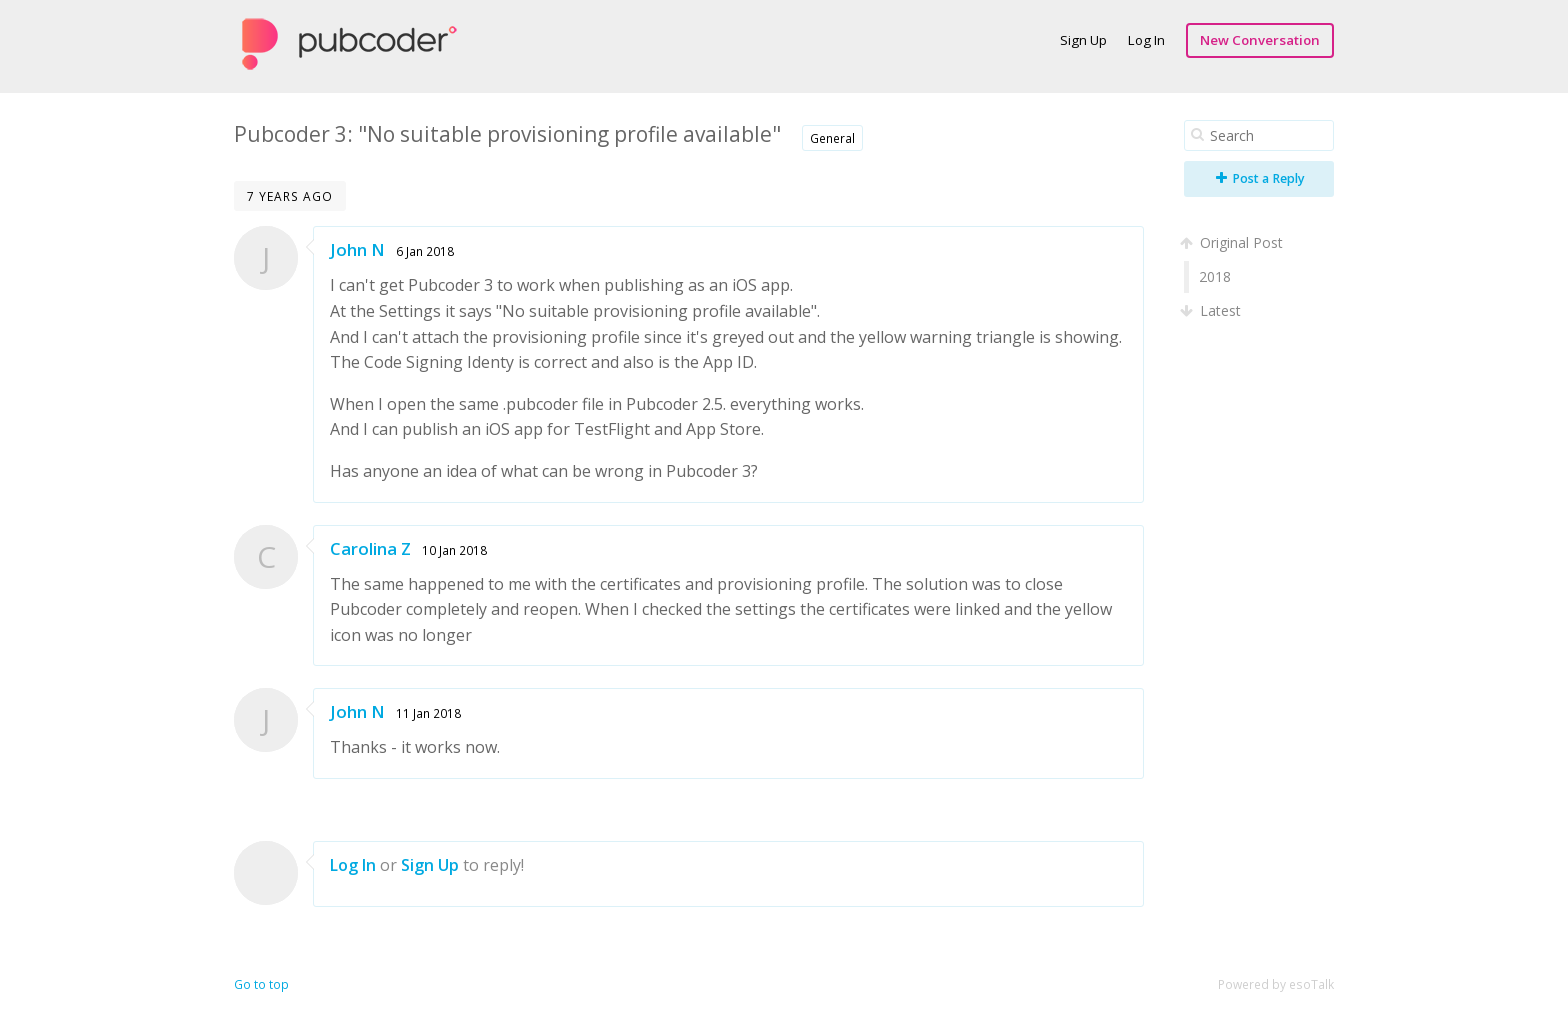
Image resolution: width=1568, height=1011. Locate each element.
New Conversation (1260, 40)
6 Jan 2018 (425, 251)
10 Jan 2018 (454, 550)
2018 (1215, 276)
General (832, 138)
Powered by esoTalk (1276, 984)
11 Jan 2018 (428, 713)
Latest (1212, 310)
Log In (1146, 40)
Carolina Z (370, 548)
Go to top (261, 984)
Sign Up (1083, 40)
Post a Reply (1260, 178)
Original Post (1233, 242)
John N (357, 249)
